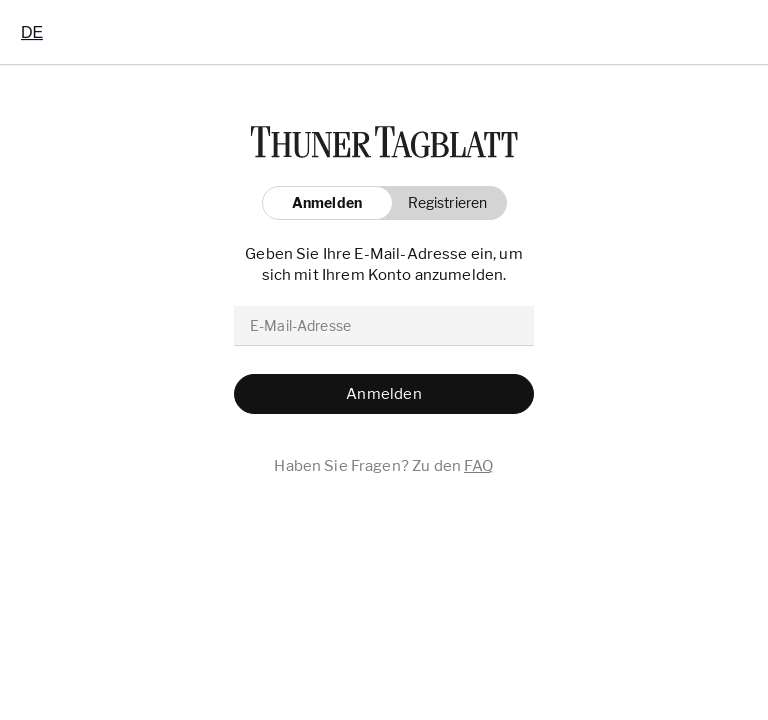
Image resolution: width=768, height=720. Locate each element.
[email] (384, 326)
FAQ (478, 466)
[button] (442, 203)
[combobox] (32, 32)
